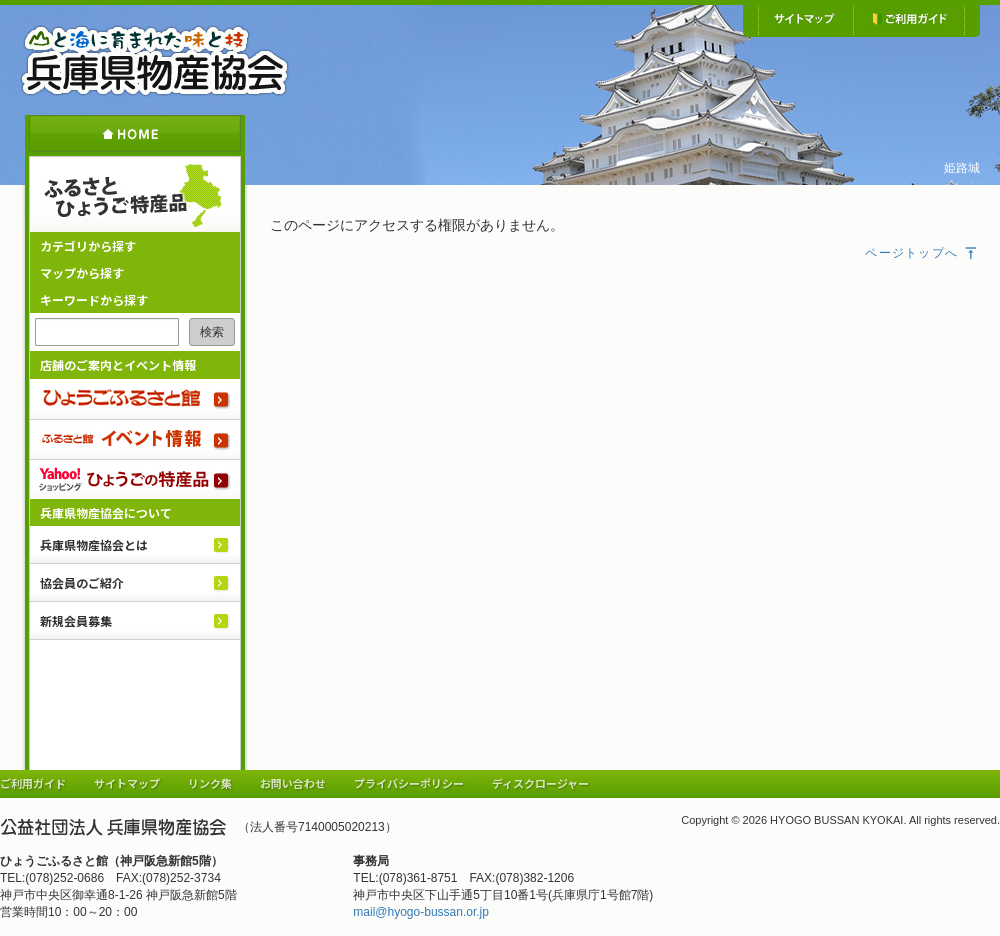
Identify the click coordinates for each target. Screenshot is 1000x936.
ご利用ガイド (909, 20)
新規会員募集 (76, 620)
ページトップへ (922, 253)
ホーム (135, 133)
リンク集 (210, 783)
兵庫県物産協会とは (94, 544)
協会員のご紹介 (82, 582)
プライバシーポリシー (409, 783)
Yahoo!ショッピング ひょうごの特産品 (135, 479)
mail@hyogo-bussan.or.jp (421, 912)
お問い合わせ (293, 783)
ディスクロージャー (540, 783)
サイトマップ (805, 20)
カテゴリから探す (88, 245)
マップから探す (82, 272)
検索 (212, 332)
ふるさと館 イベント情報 (135, 439)
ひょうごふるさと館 (135, 399)
